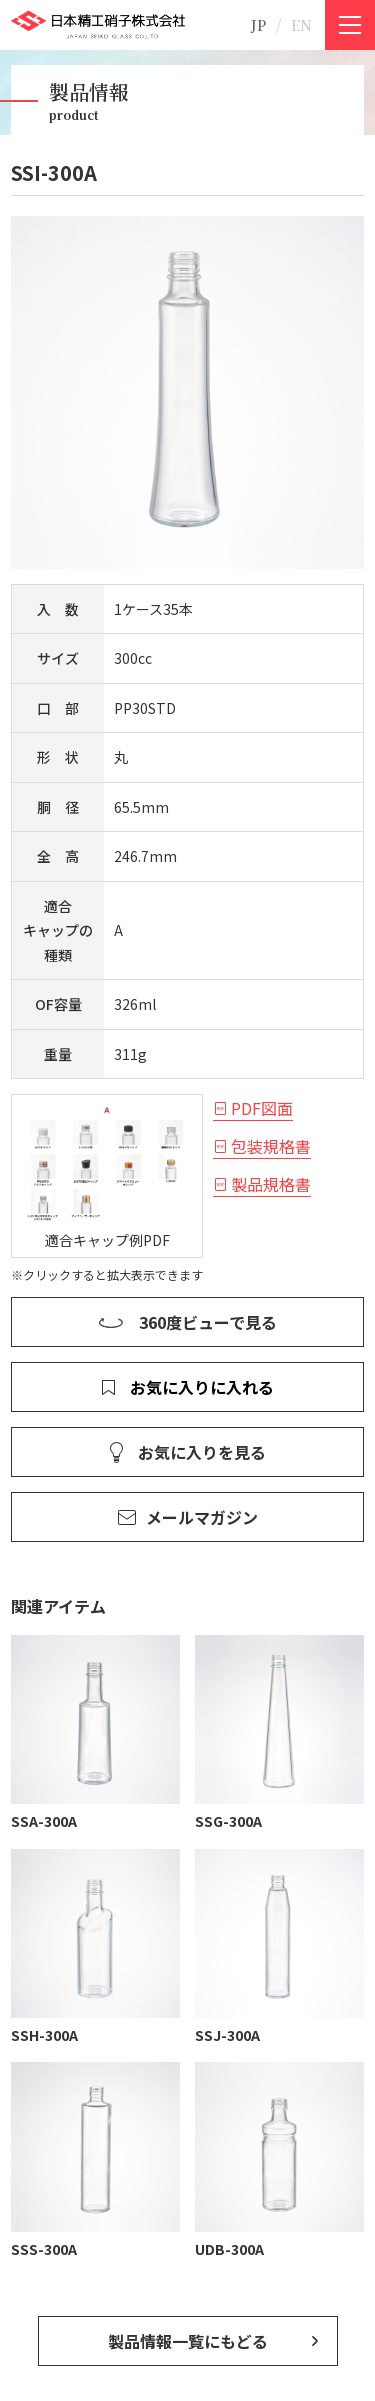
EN (301, 25)
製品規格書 (271, 1184)
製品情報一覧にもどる (188, 2341)
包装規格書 (271, 1146)
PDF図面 (262, 1108)
